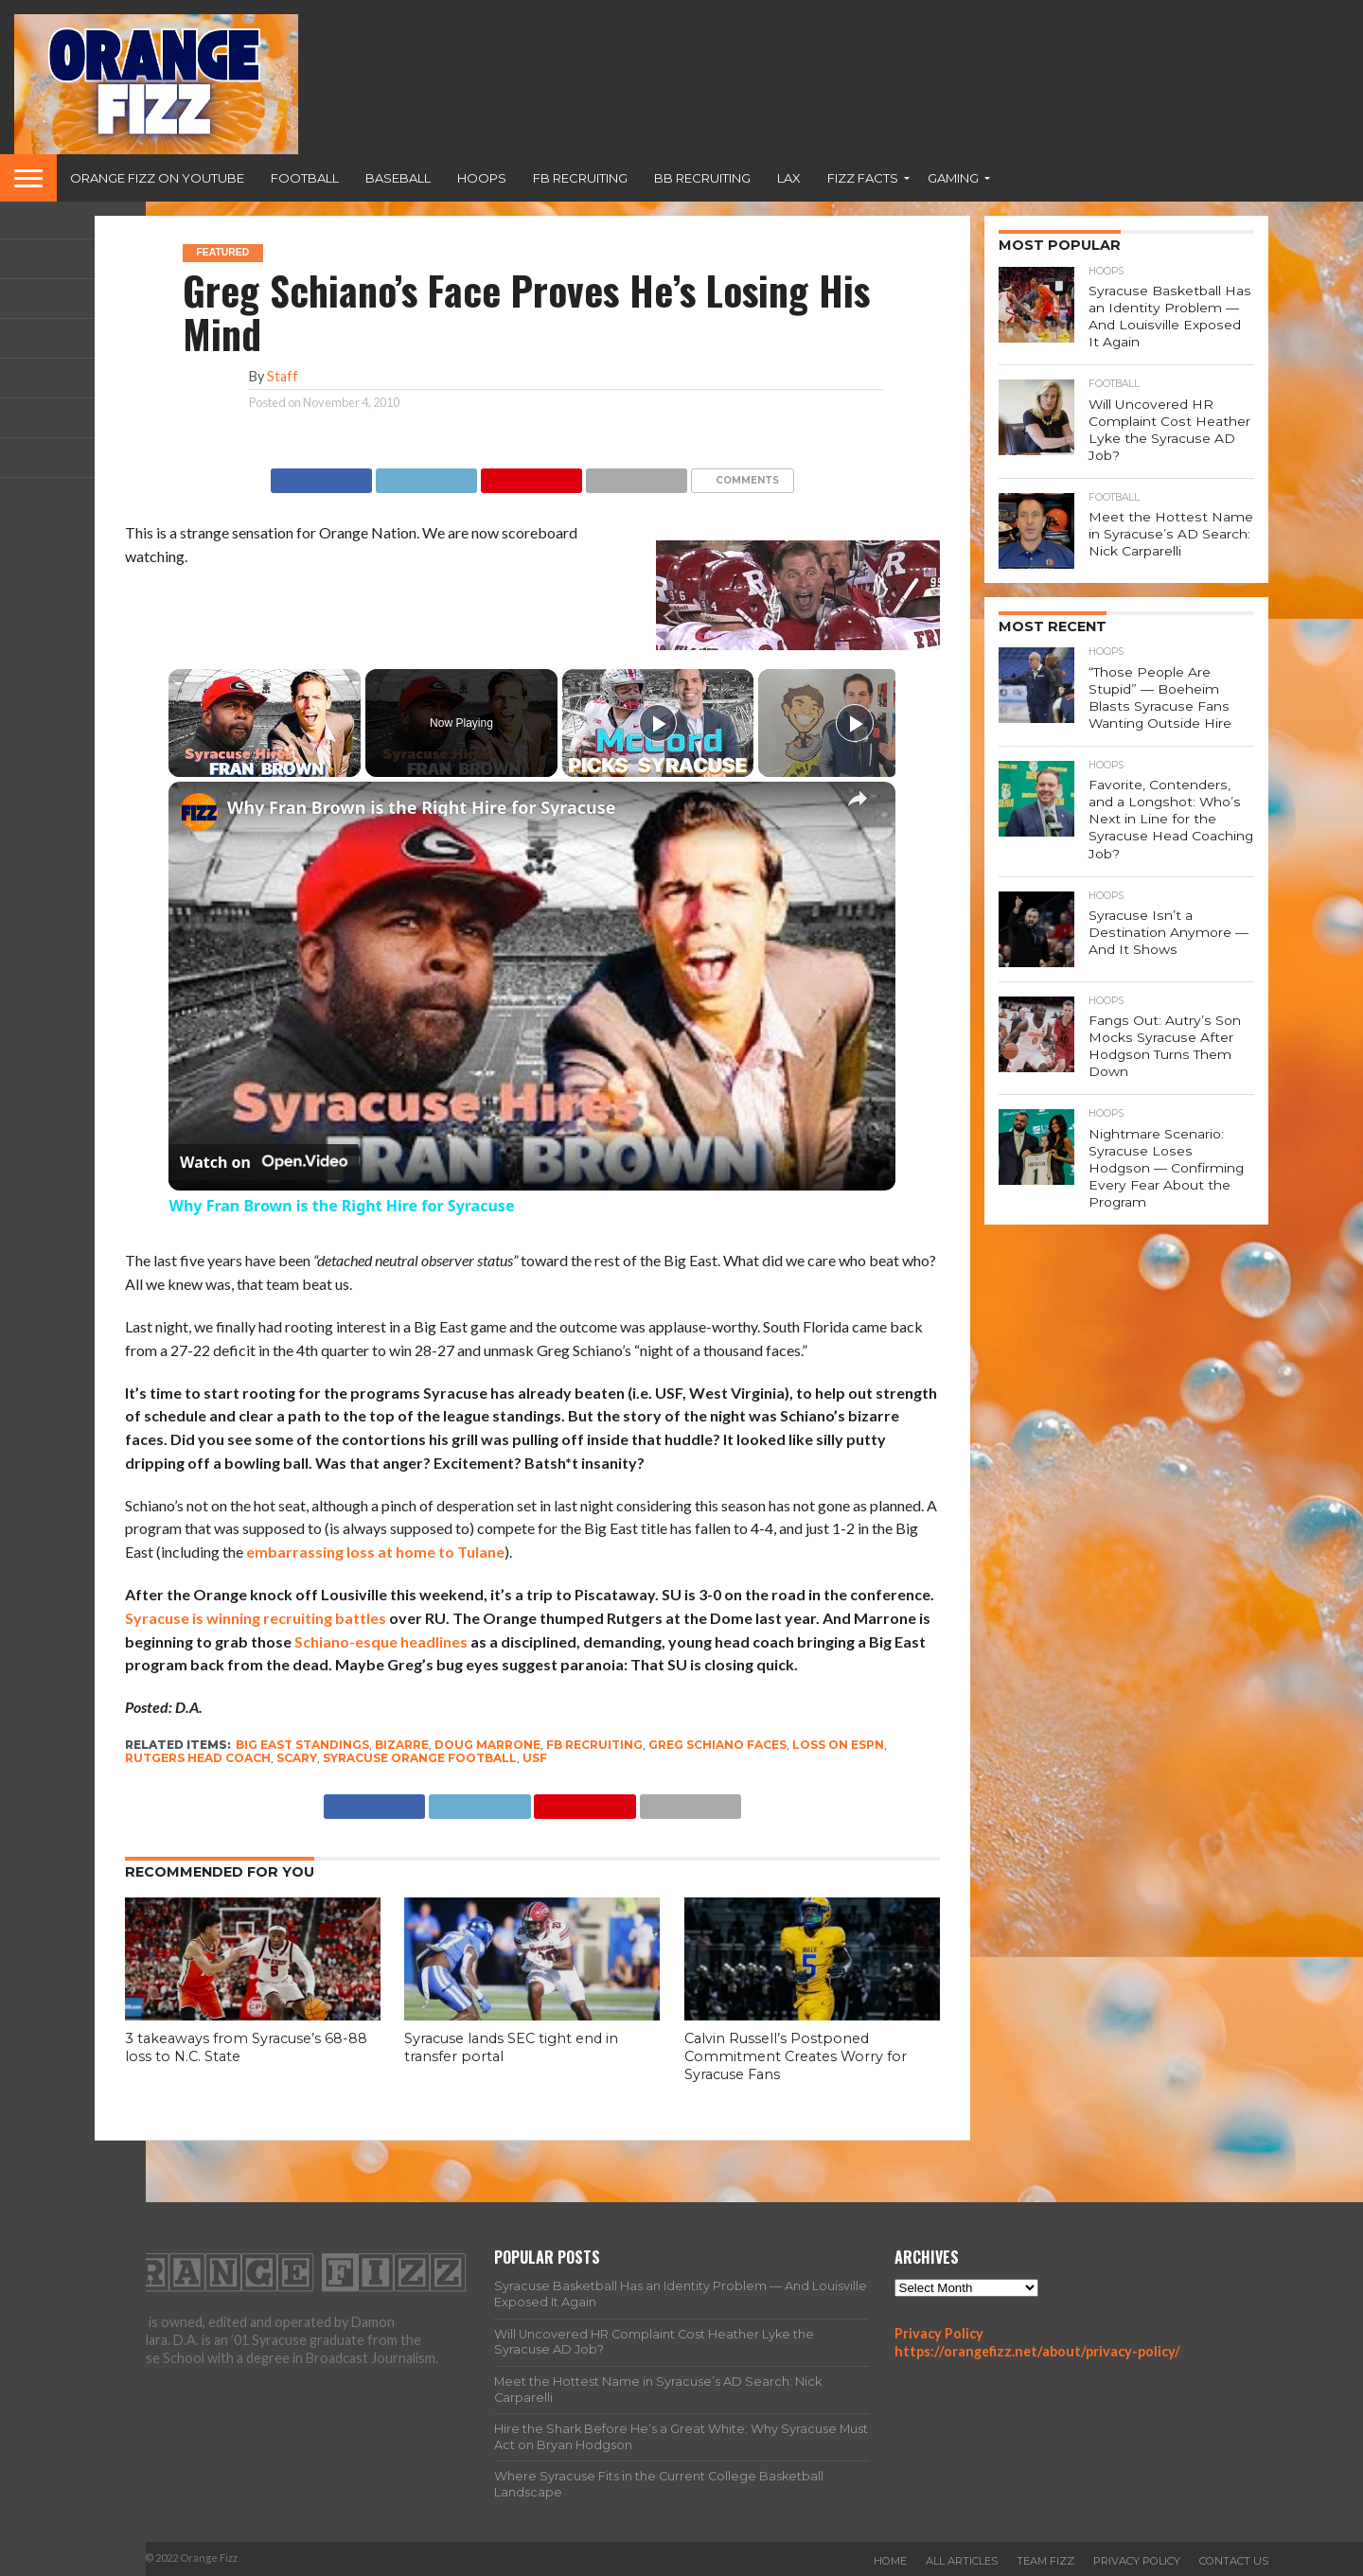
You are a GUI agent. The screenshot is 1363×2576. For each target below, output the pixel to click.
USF (534, 1758)
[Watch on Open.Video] (263, 1162)
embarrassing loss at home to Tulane (375, 1552)
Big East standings (302, 1745)
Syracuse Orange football (420, 1758)
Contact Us (1233, 2560)
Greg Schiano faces (717, 1745)
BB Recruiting (702, 177)
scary (296, 1758)
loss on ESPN (838, 1745)
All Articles (962, 2560)
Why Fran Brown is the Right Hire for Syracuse (421, 807)
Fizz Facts (862, 177)
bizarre (402, 1745)
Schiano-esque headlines (381, 1641)
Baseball (398, 177)
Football (305, 177)
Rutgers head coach (198, 1758)
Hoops (481, 177)
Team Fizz (1045, 2560)
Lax (789, 177)
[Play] (658, 723)
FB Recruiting (580, 177)
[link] (199, 812)
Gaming (953, 177)
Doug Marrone (487, 1745)
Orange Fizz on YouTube (157, 177)
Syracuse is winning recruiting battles (255, 1618)
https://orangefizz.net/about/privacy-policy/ (1037, 2351)
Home (890, 2560)
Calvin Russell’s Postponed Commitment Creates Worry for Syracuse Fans (795, 2056)
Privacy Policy (938, 2333)
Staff (282, 376)
